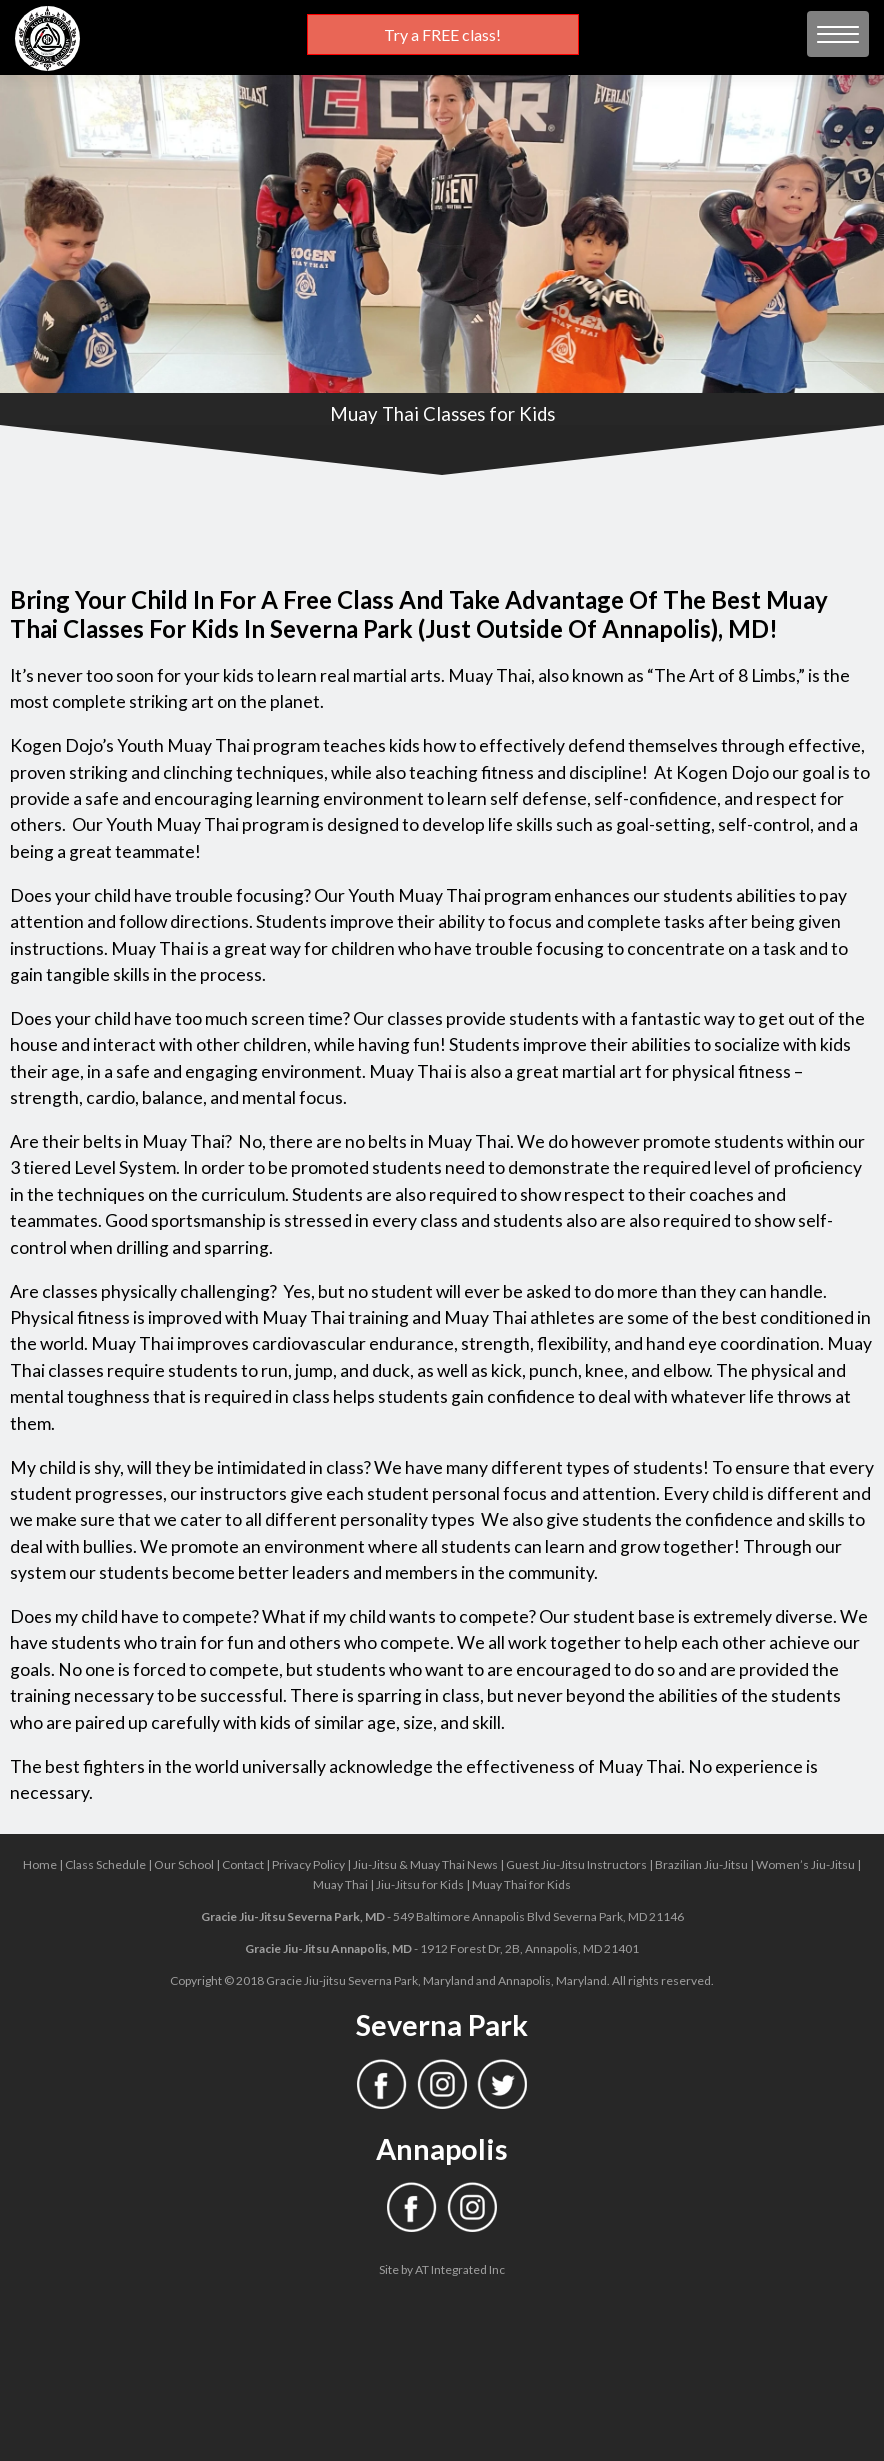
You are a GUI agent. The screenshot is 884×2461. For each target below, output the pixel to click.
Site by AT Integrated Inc (442, 2269)
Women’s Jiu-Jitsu (805, 1864)
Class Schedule (105, 1864)
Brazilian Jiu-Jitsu (701, 1864)
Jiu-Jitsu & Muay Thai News (425, 1864)
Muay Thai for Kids (521, 1884)
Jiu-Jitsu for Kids (420, 1884)
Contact (243, 1864)
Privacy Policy (308, 1864)
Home (40, 1864)
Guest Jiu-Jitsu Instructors (576, 1864)
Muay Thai (340, 1884)
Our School (184, 1864)
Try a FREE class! (442, 34)
